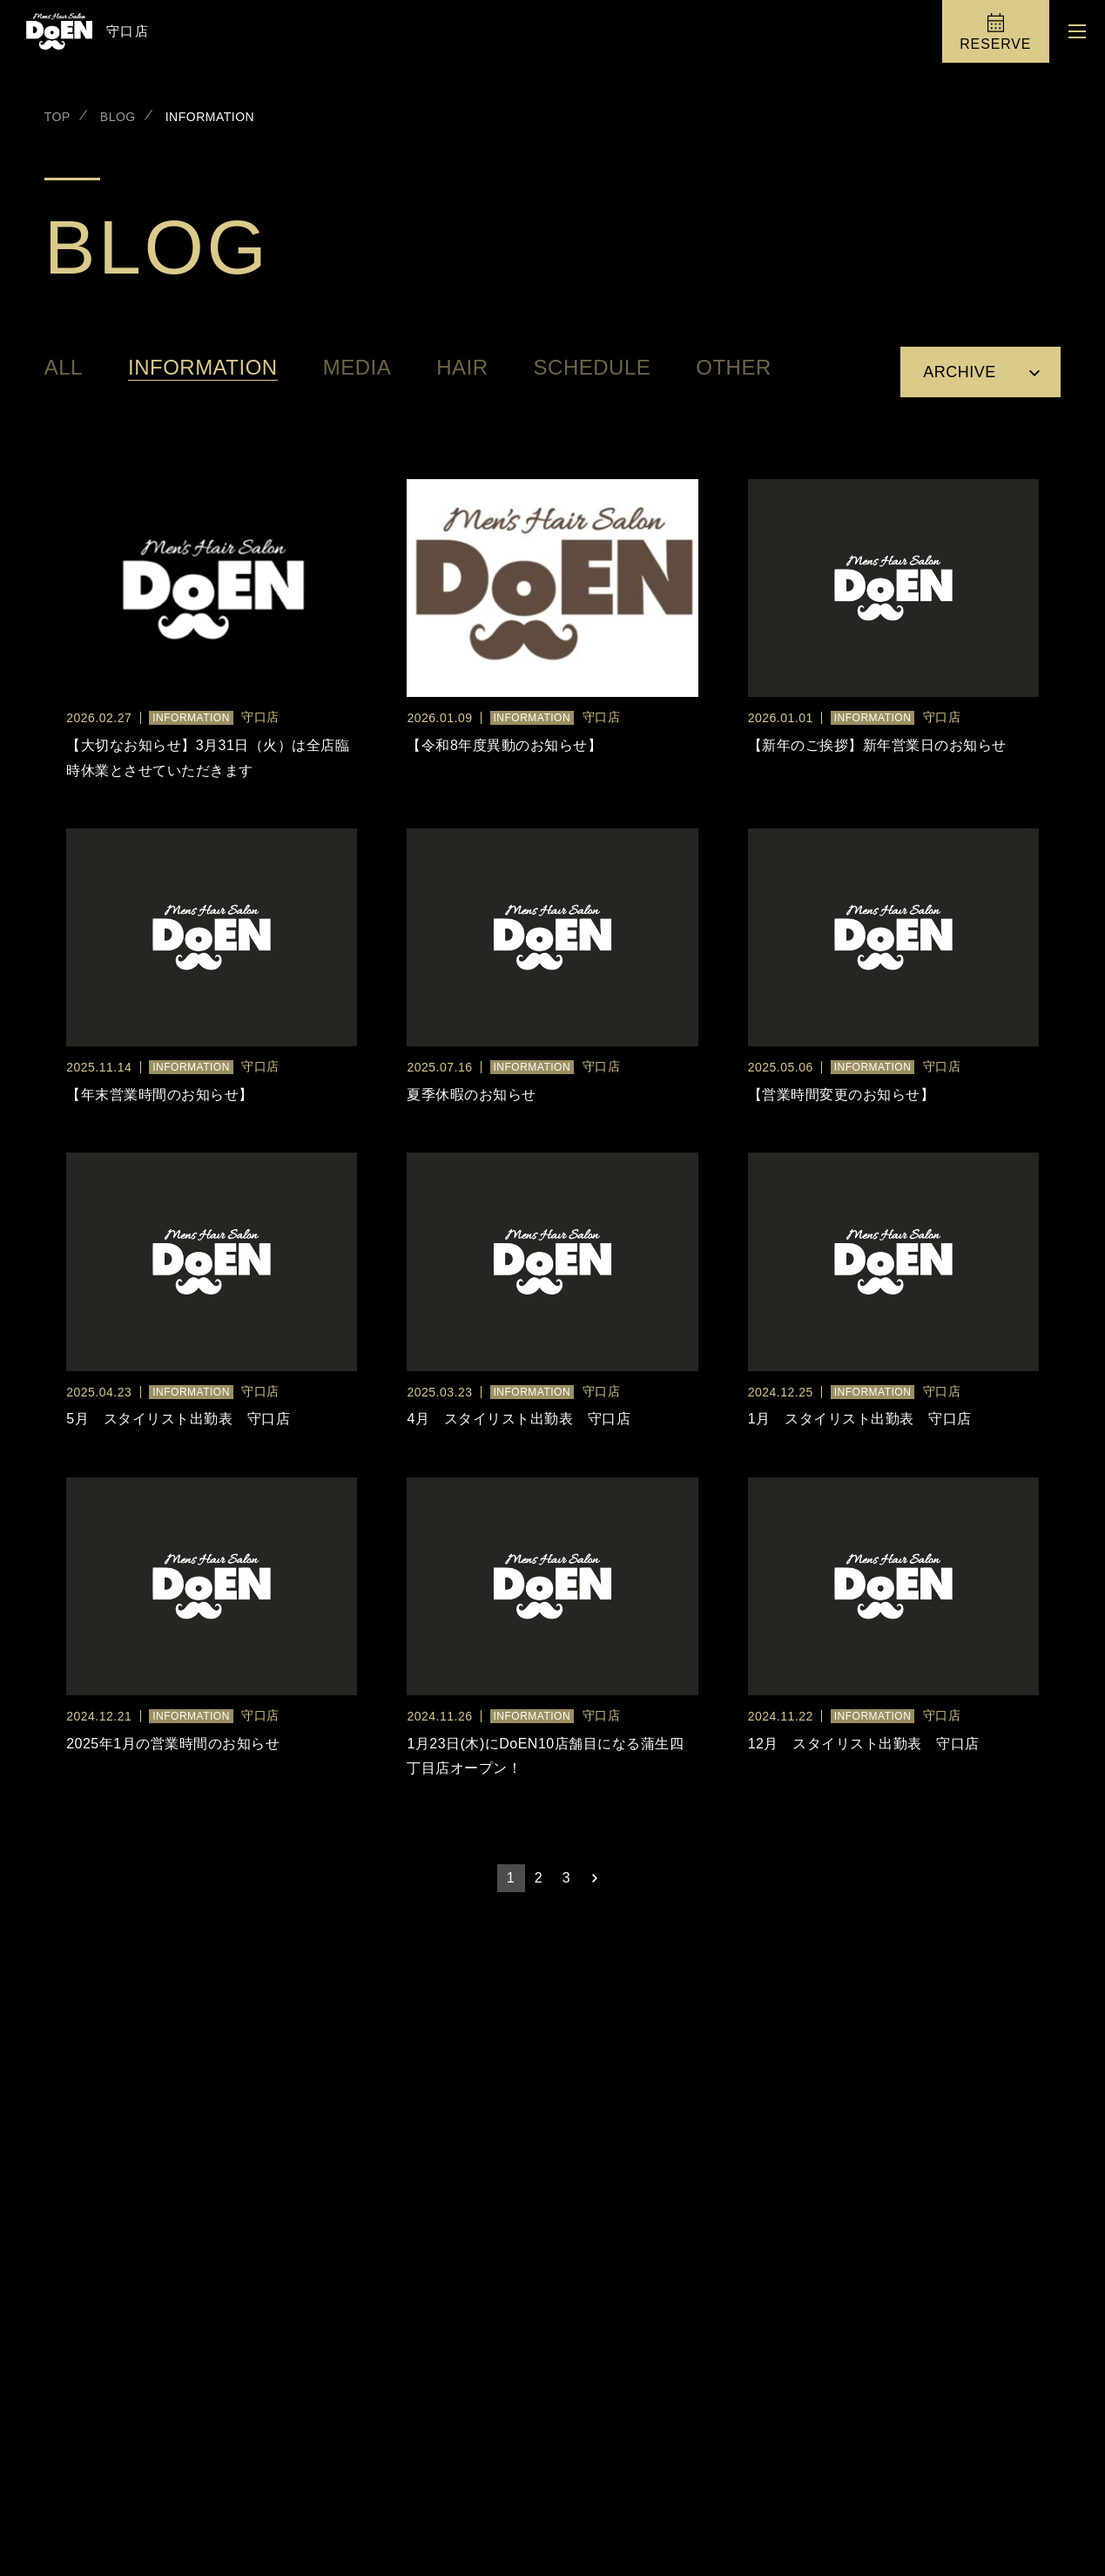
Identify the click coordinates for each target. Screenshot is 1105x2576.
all (63, 367)
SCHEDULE (592, 367)
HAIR (462, 367)
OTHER (733, 367)
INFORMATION (203, 367)
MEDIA (357, 367)
